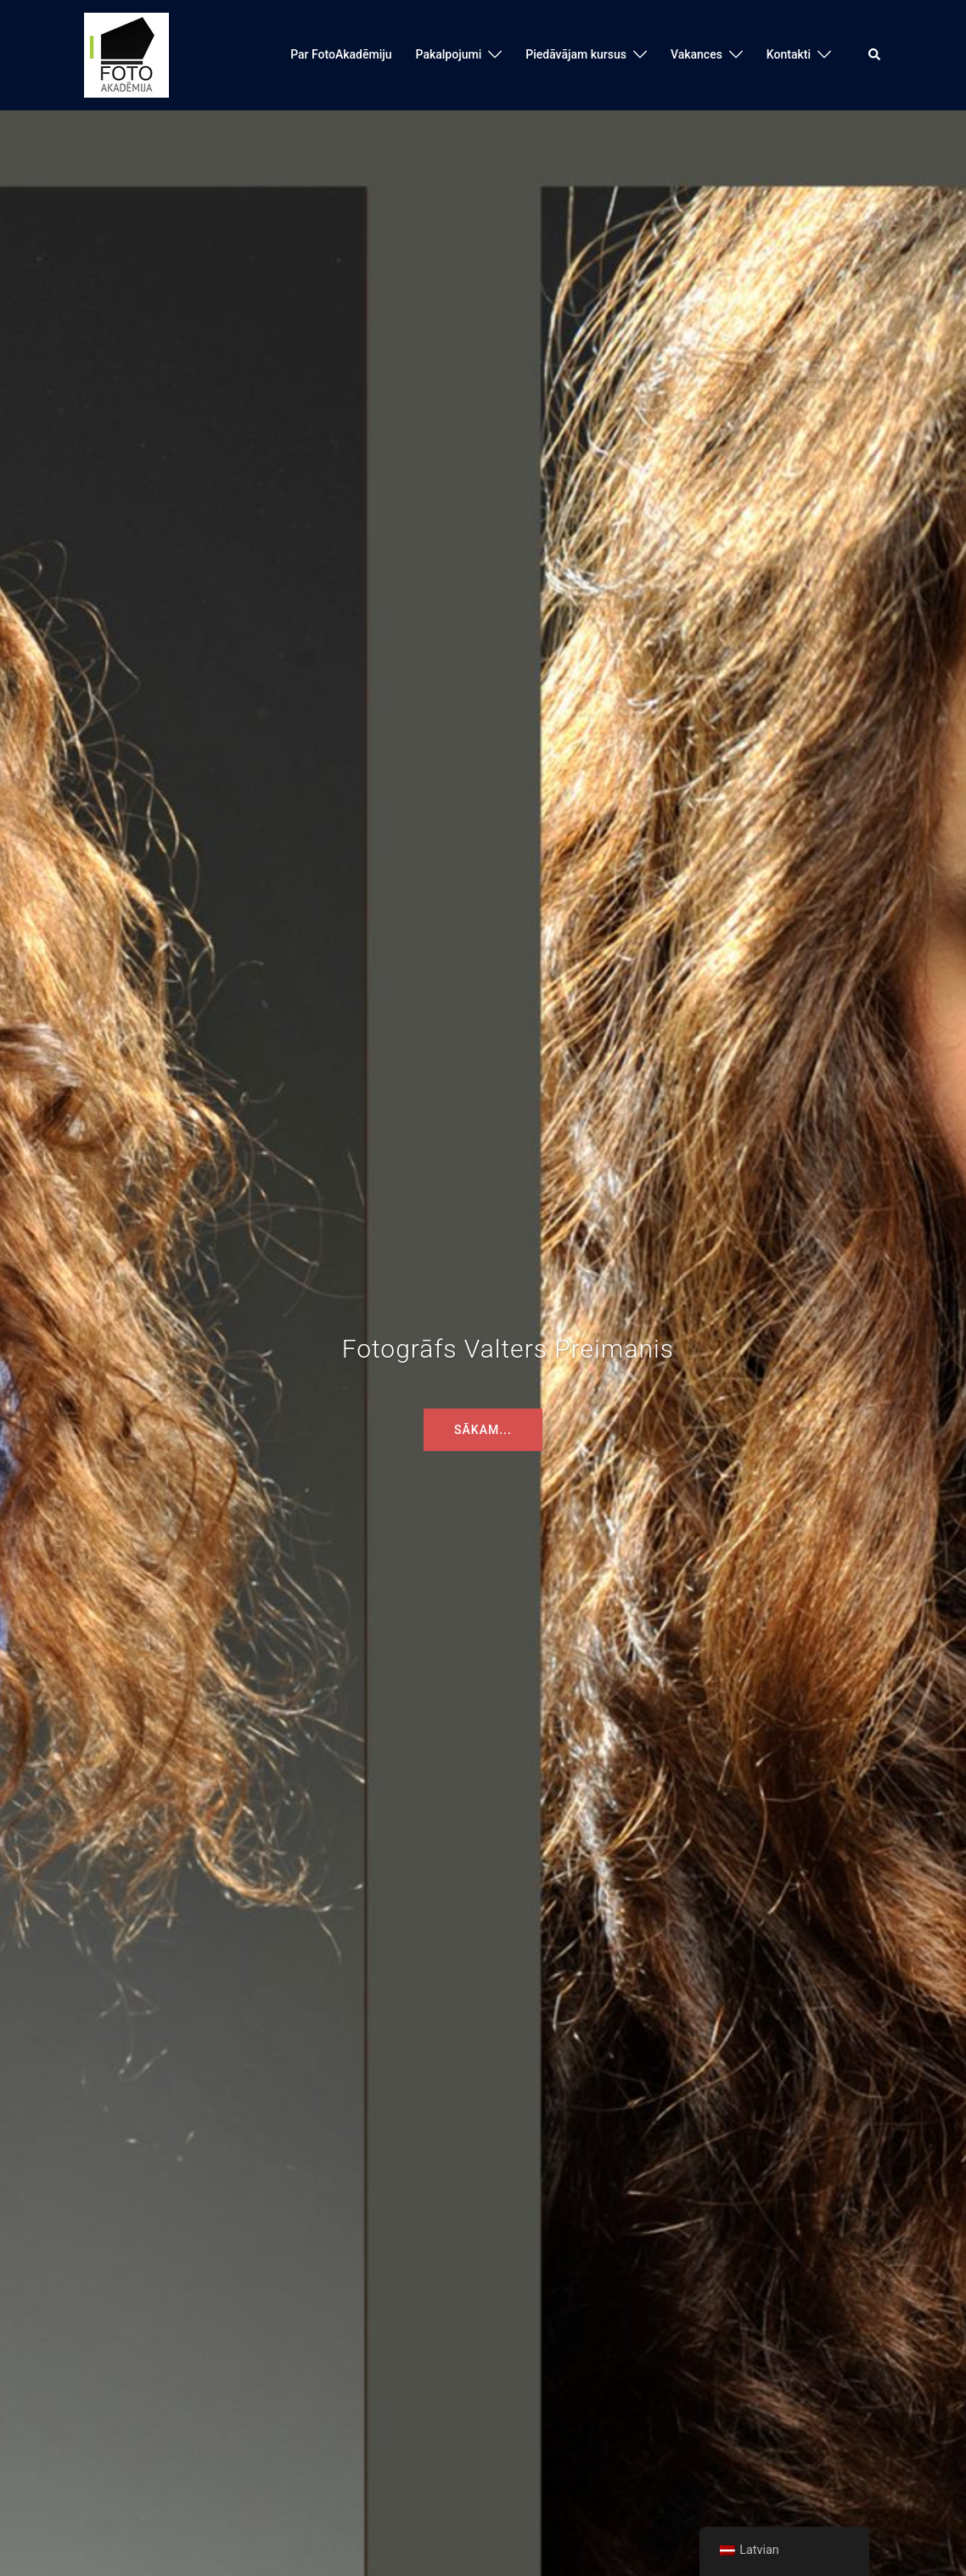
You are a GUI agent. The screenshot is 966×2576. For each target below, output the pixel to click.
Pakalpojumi (449, 54)
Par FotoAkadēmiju (340, 54)
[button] (875, 55)
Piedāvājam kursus (575, 54)
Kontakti (789, 54)
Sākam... (483, 1430)
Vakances (696, 54)
